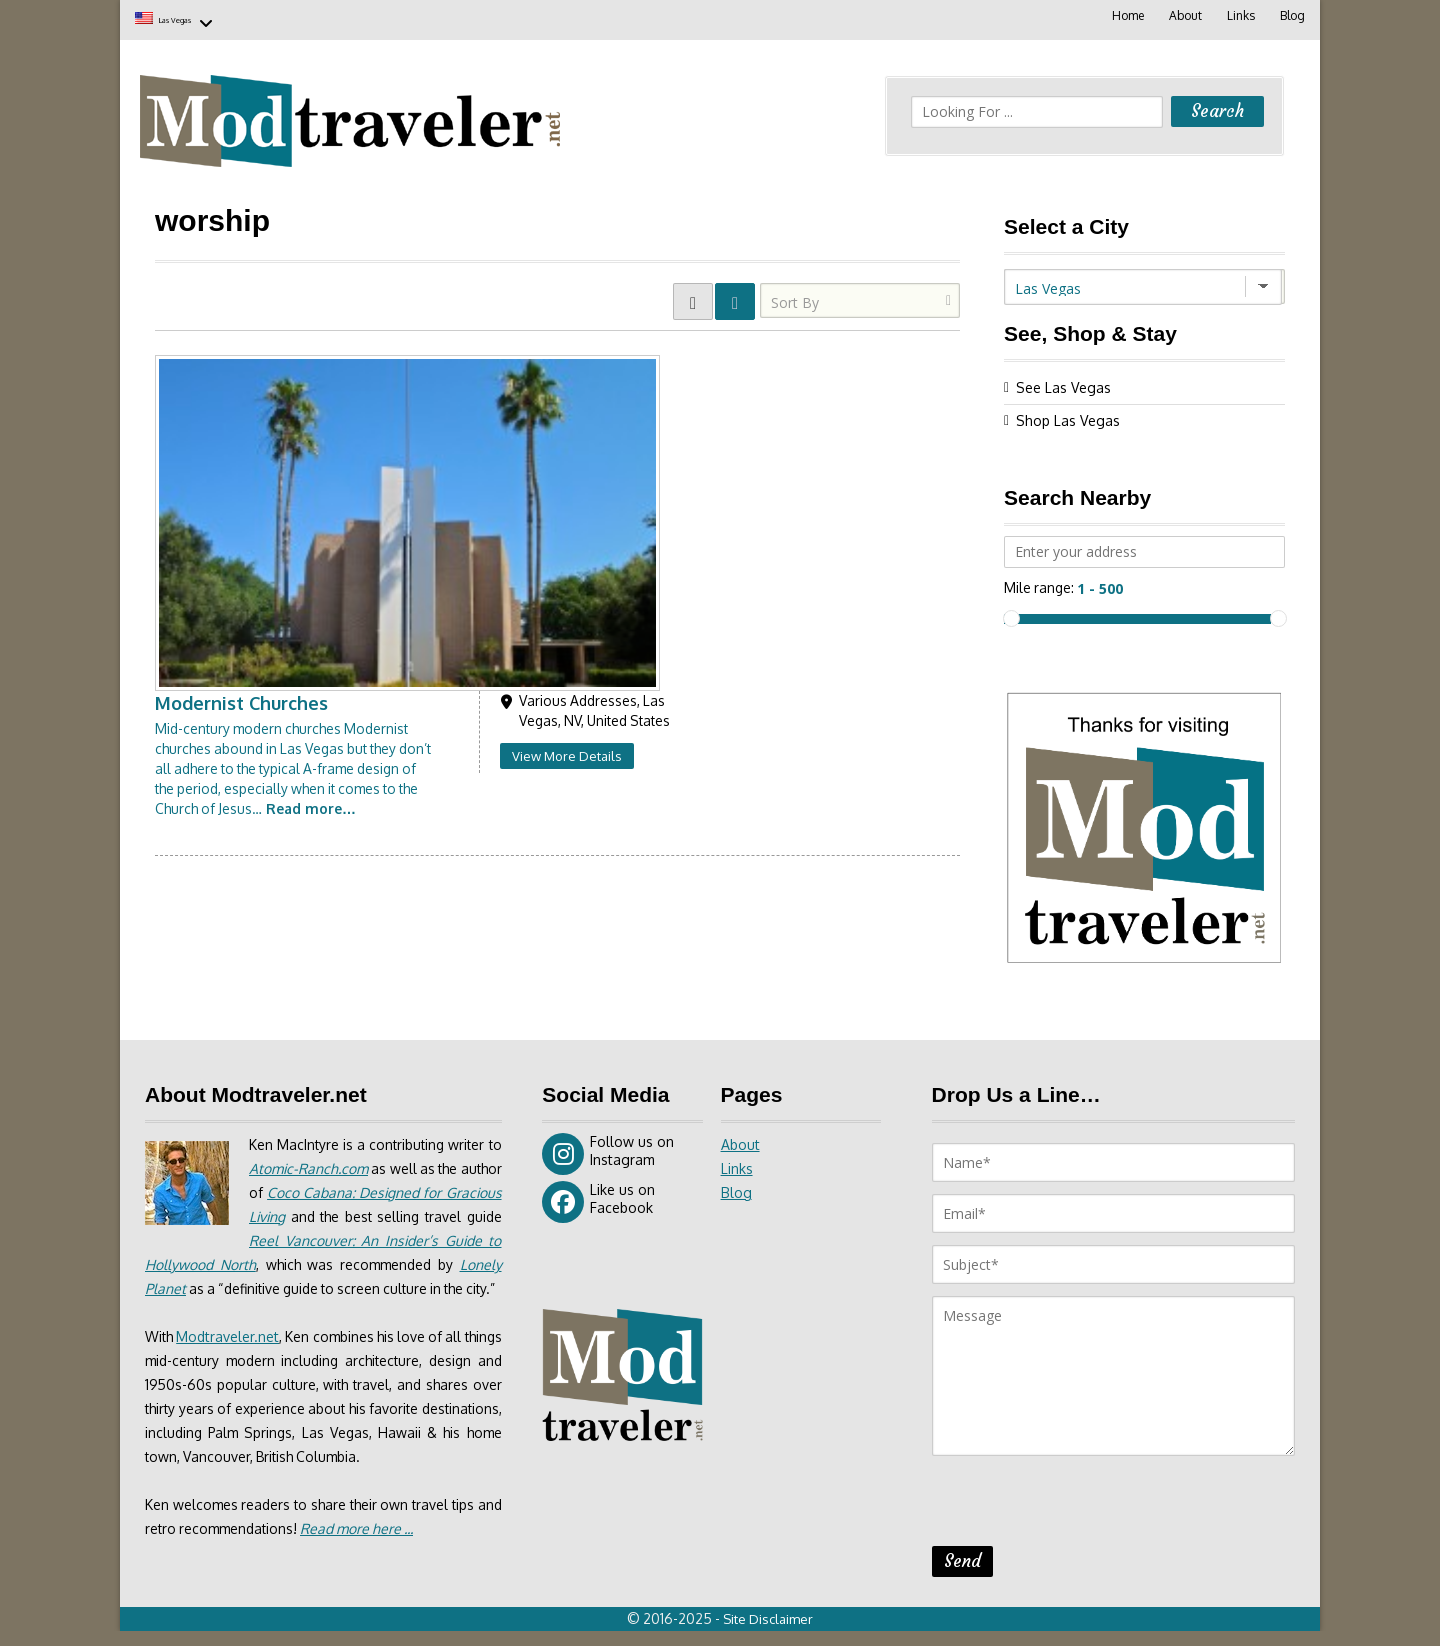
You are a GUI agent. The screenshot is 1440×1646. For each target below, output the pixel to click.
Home (1124, 15)
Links (1239, 15)
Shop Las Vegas (1068, 416)
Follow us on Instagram (608, 1151)
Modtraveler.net (234, 1357)
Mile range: (1040, 583)
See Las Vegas (1063, 383)
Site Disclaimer (770, 1634)
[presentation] (1084, 1504)
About (1182, 15)
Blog (1291, 15)
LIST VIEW (735, 297)
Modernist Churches (507, 359)
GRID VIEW (693, 297)
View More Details (832, 412)
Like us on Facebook (598, 1199)
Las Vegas (198, 17)
